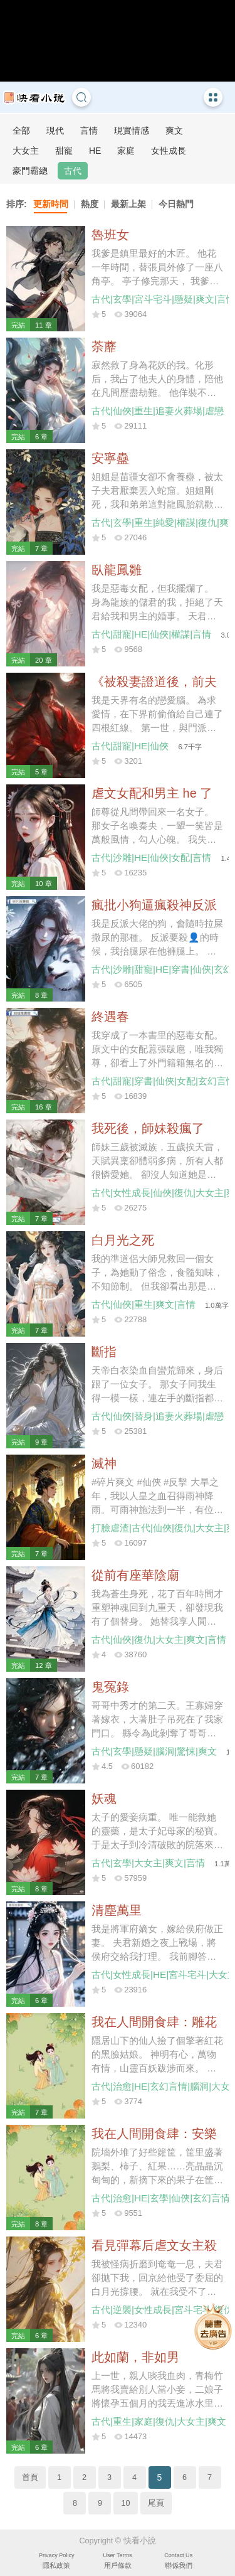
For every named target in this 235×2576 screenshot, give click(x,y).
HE (95, 151)
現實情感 (131, 131)
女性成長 (168, 151)
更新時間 (50, 204)
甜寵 (64, 151)
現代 (55, 131)
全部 (21, 131)
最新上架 (128, 204)
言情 (89, 131)
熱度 (89, 204)
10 (125, 2503)
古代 (72, 171)
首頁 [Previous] (30, 2477)
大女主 (26, 151)
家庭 (126, 151)
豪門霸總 (30, 171)
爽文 (174, 131)
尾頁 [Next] (156, 2503)
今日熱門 (176, 204)
